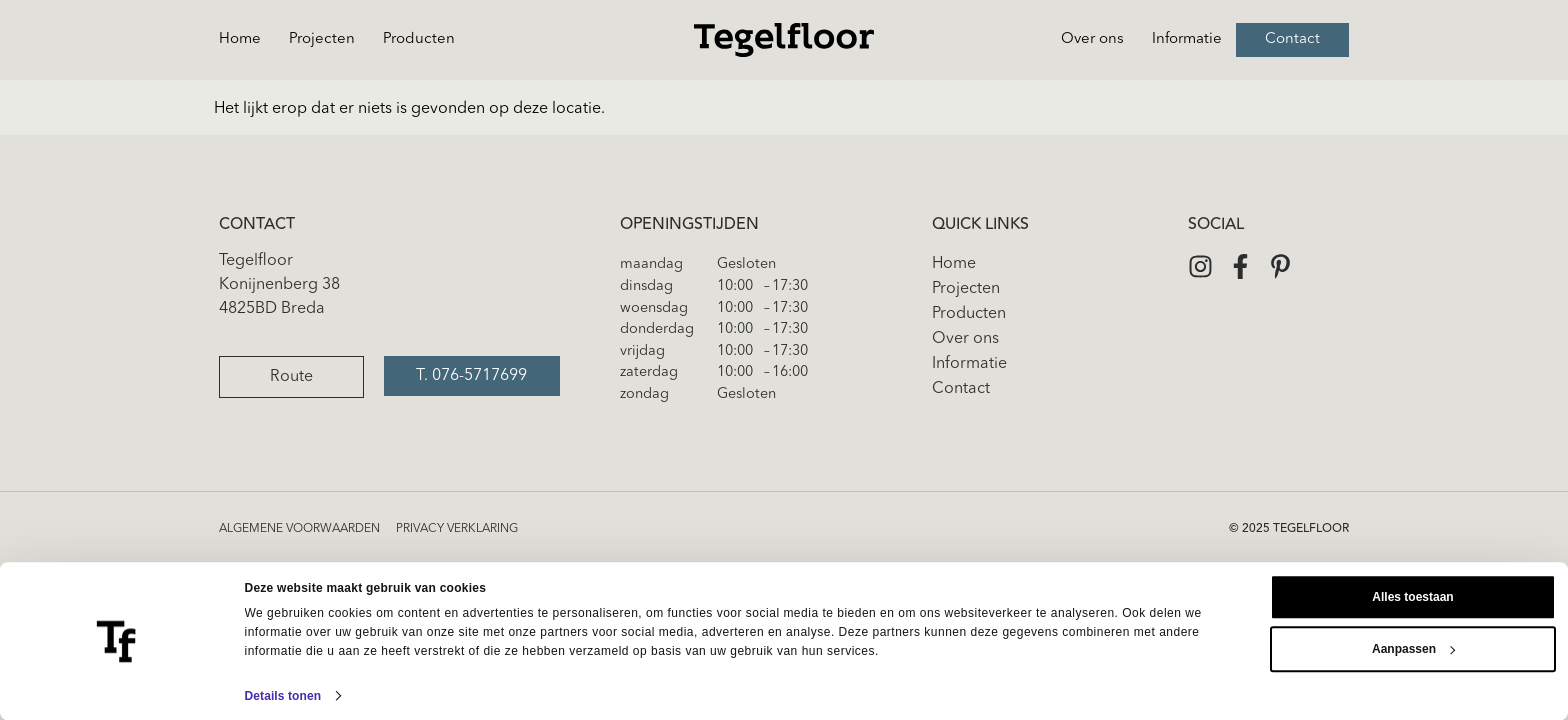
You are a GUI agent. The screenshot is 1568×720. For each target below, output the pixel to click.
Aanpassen (1413, 649)
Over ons (1092, 39)
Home (240, 39)
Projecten (322, 39)
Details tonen (283, 696)
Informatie (1187, 39)
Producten (419, 39)
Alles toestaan (1412, 597)
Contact (1292, 39)
